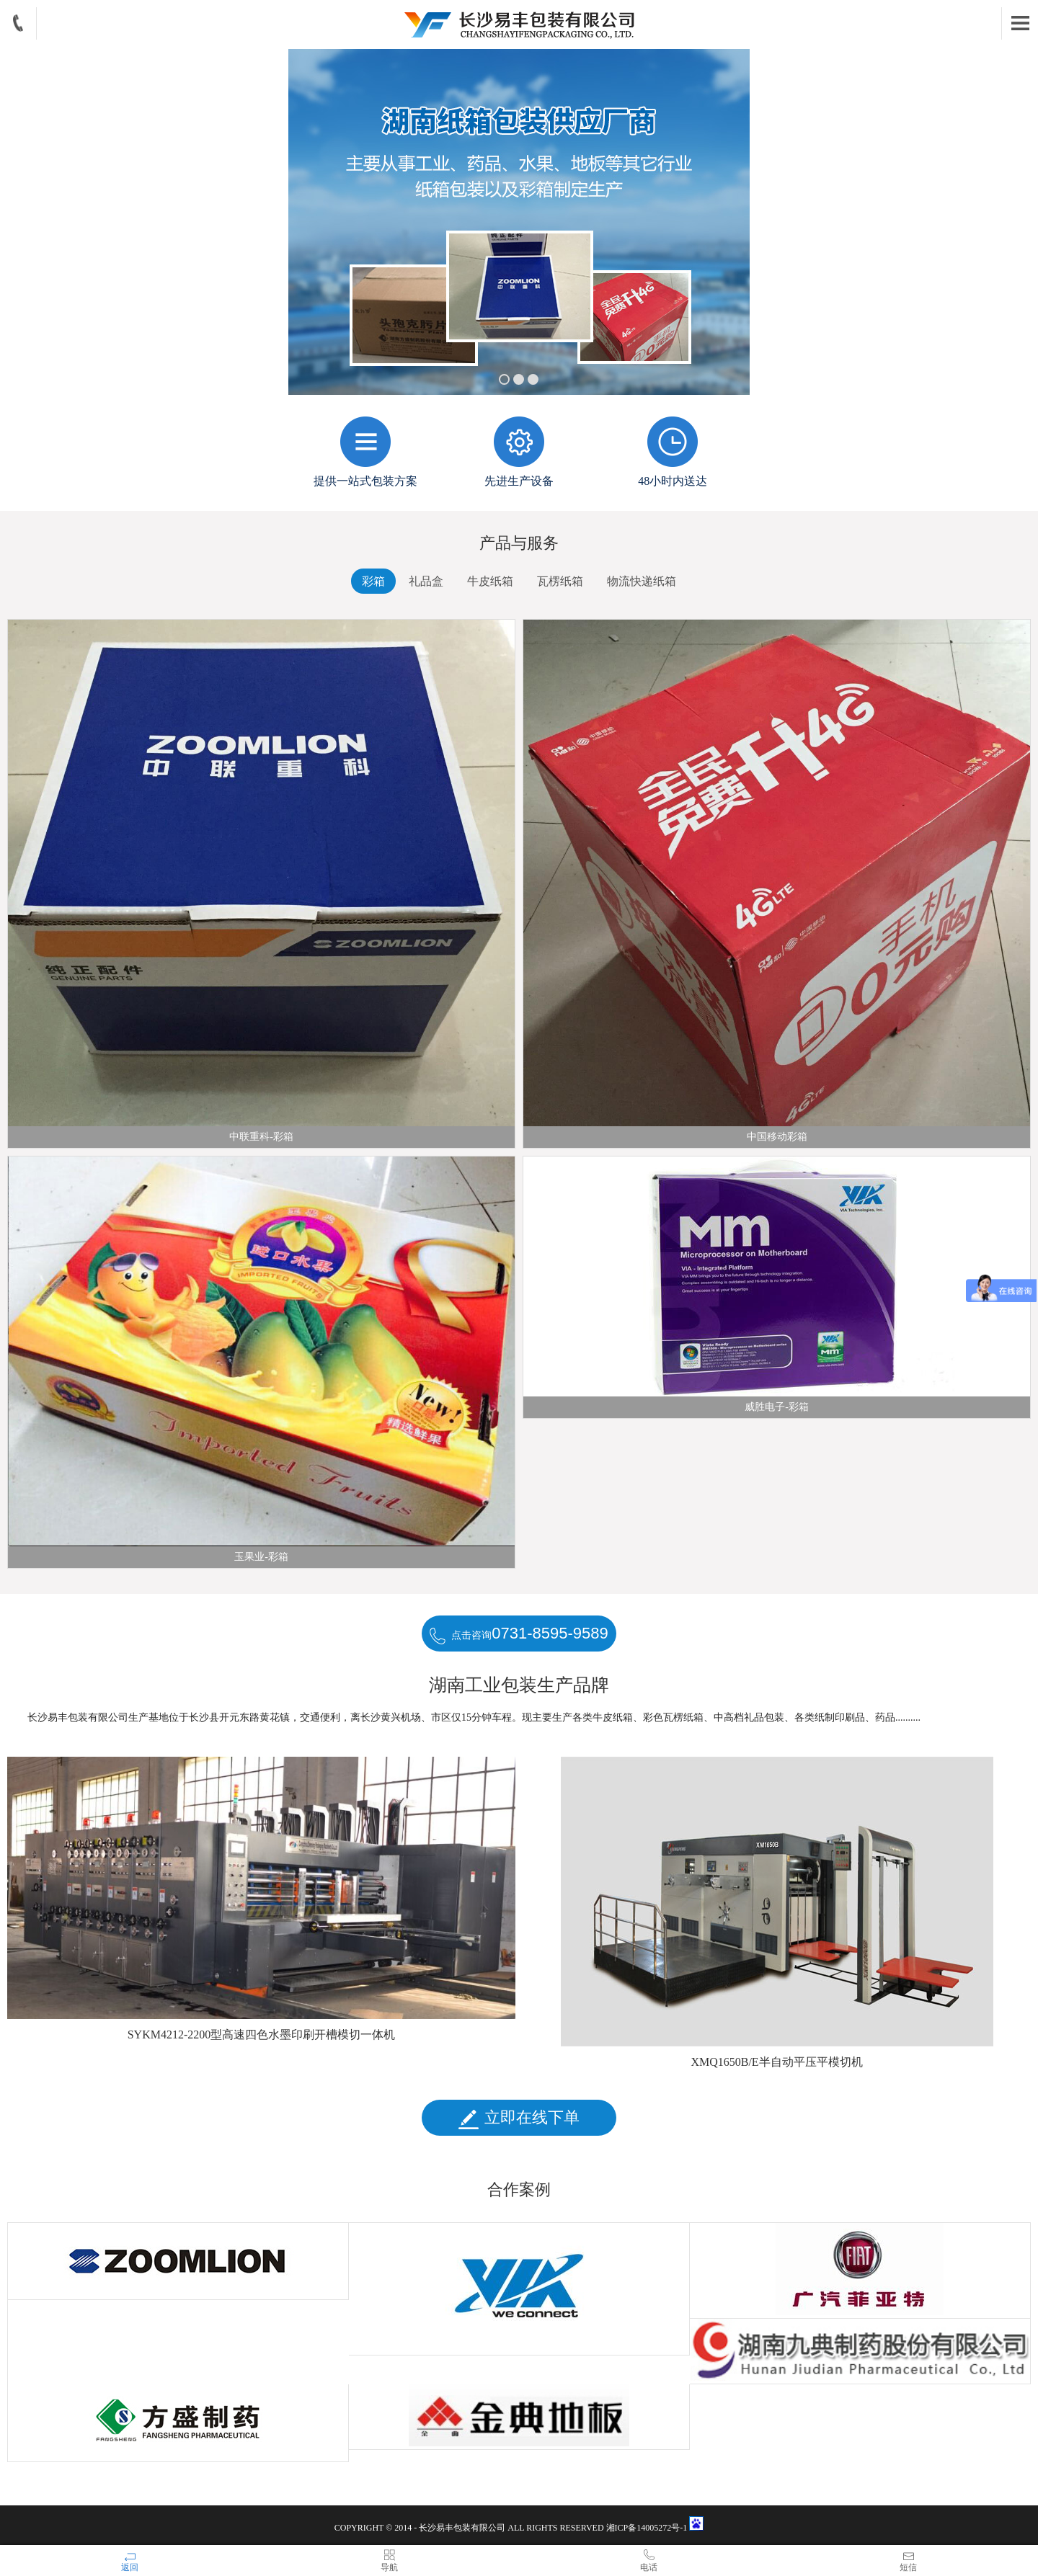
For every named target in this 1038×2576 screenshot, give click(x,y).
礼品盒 (426, 581)
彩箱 (373, 581)
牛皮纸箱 (490, 581)
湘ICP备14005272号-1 (648, 2528)
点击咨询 (519, 1634)
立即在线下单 (519, 2118)
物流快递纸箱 (641, 581)
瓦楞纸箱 (560, 581)
